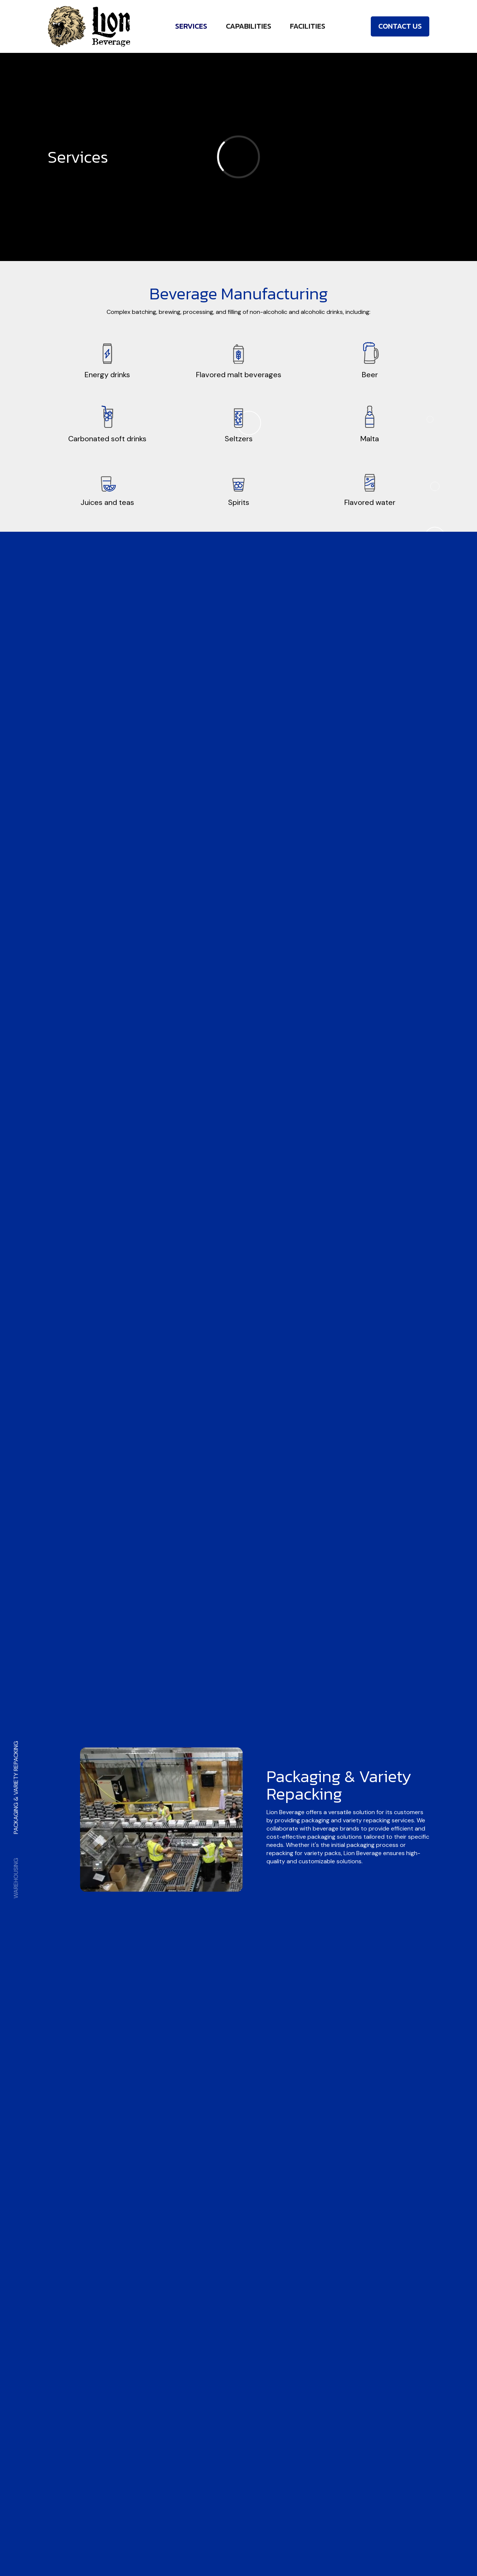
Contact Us (400, 26)
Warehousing (16, 1878)
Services (191, 26)
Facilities (307, 26)
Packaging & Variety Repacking (16, 1787)
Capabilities (248, 26)
